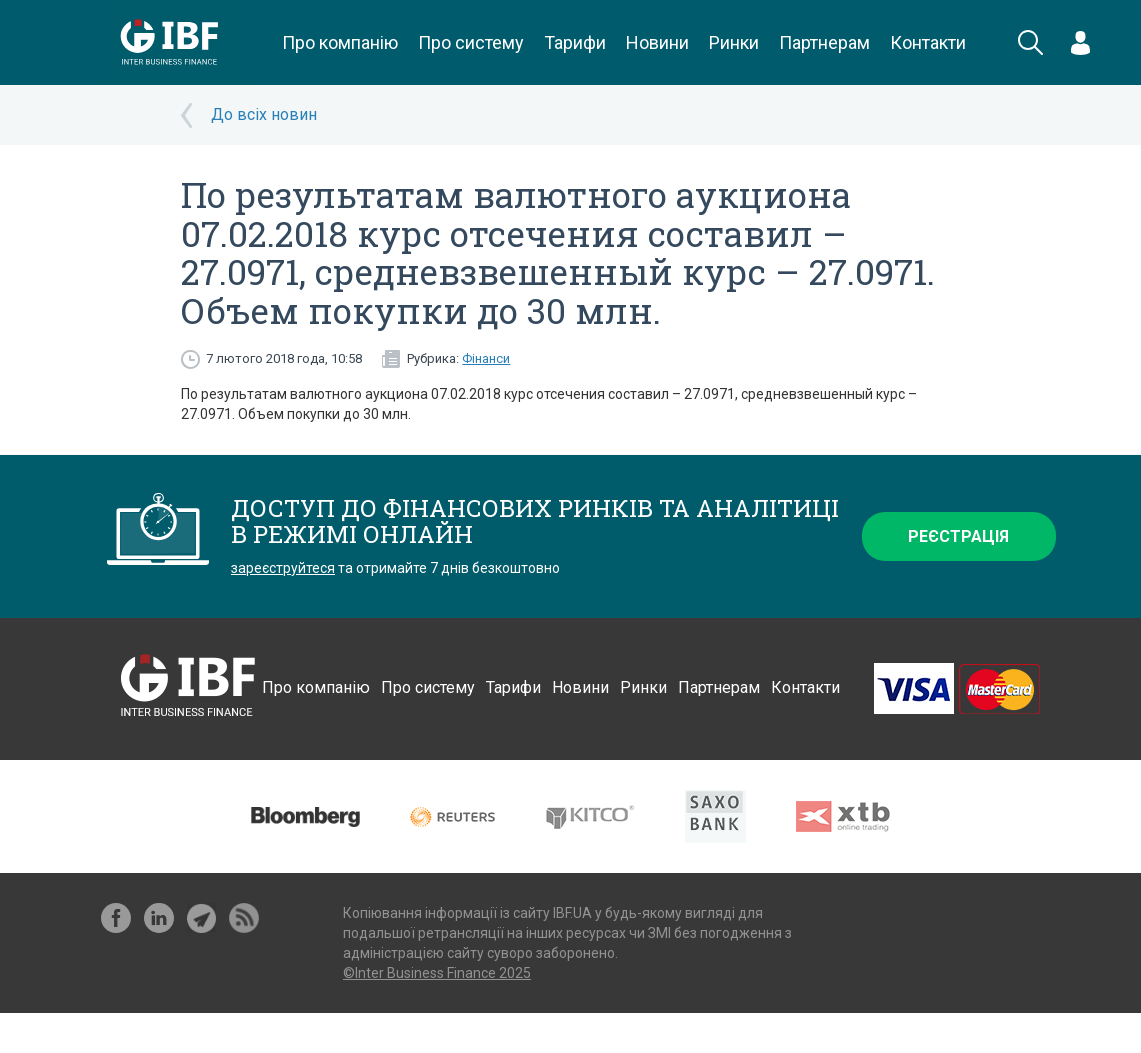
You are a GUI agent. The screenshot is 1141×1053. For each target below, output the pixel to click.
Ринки (734, 42)
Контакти (928, 42)
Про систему (471, 42)
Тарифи (575, 42)
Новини (657, 42)
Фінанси (486, 358)
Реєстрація (958, 536)
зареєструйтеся (283, 568)
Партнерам (824, 42)
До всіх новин (264, 114)
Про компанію (340, 42)
